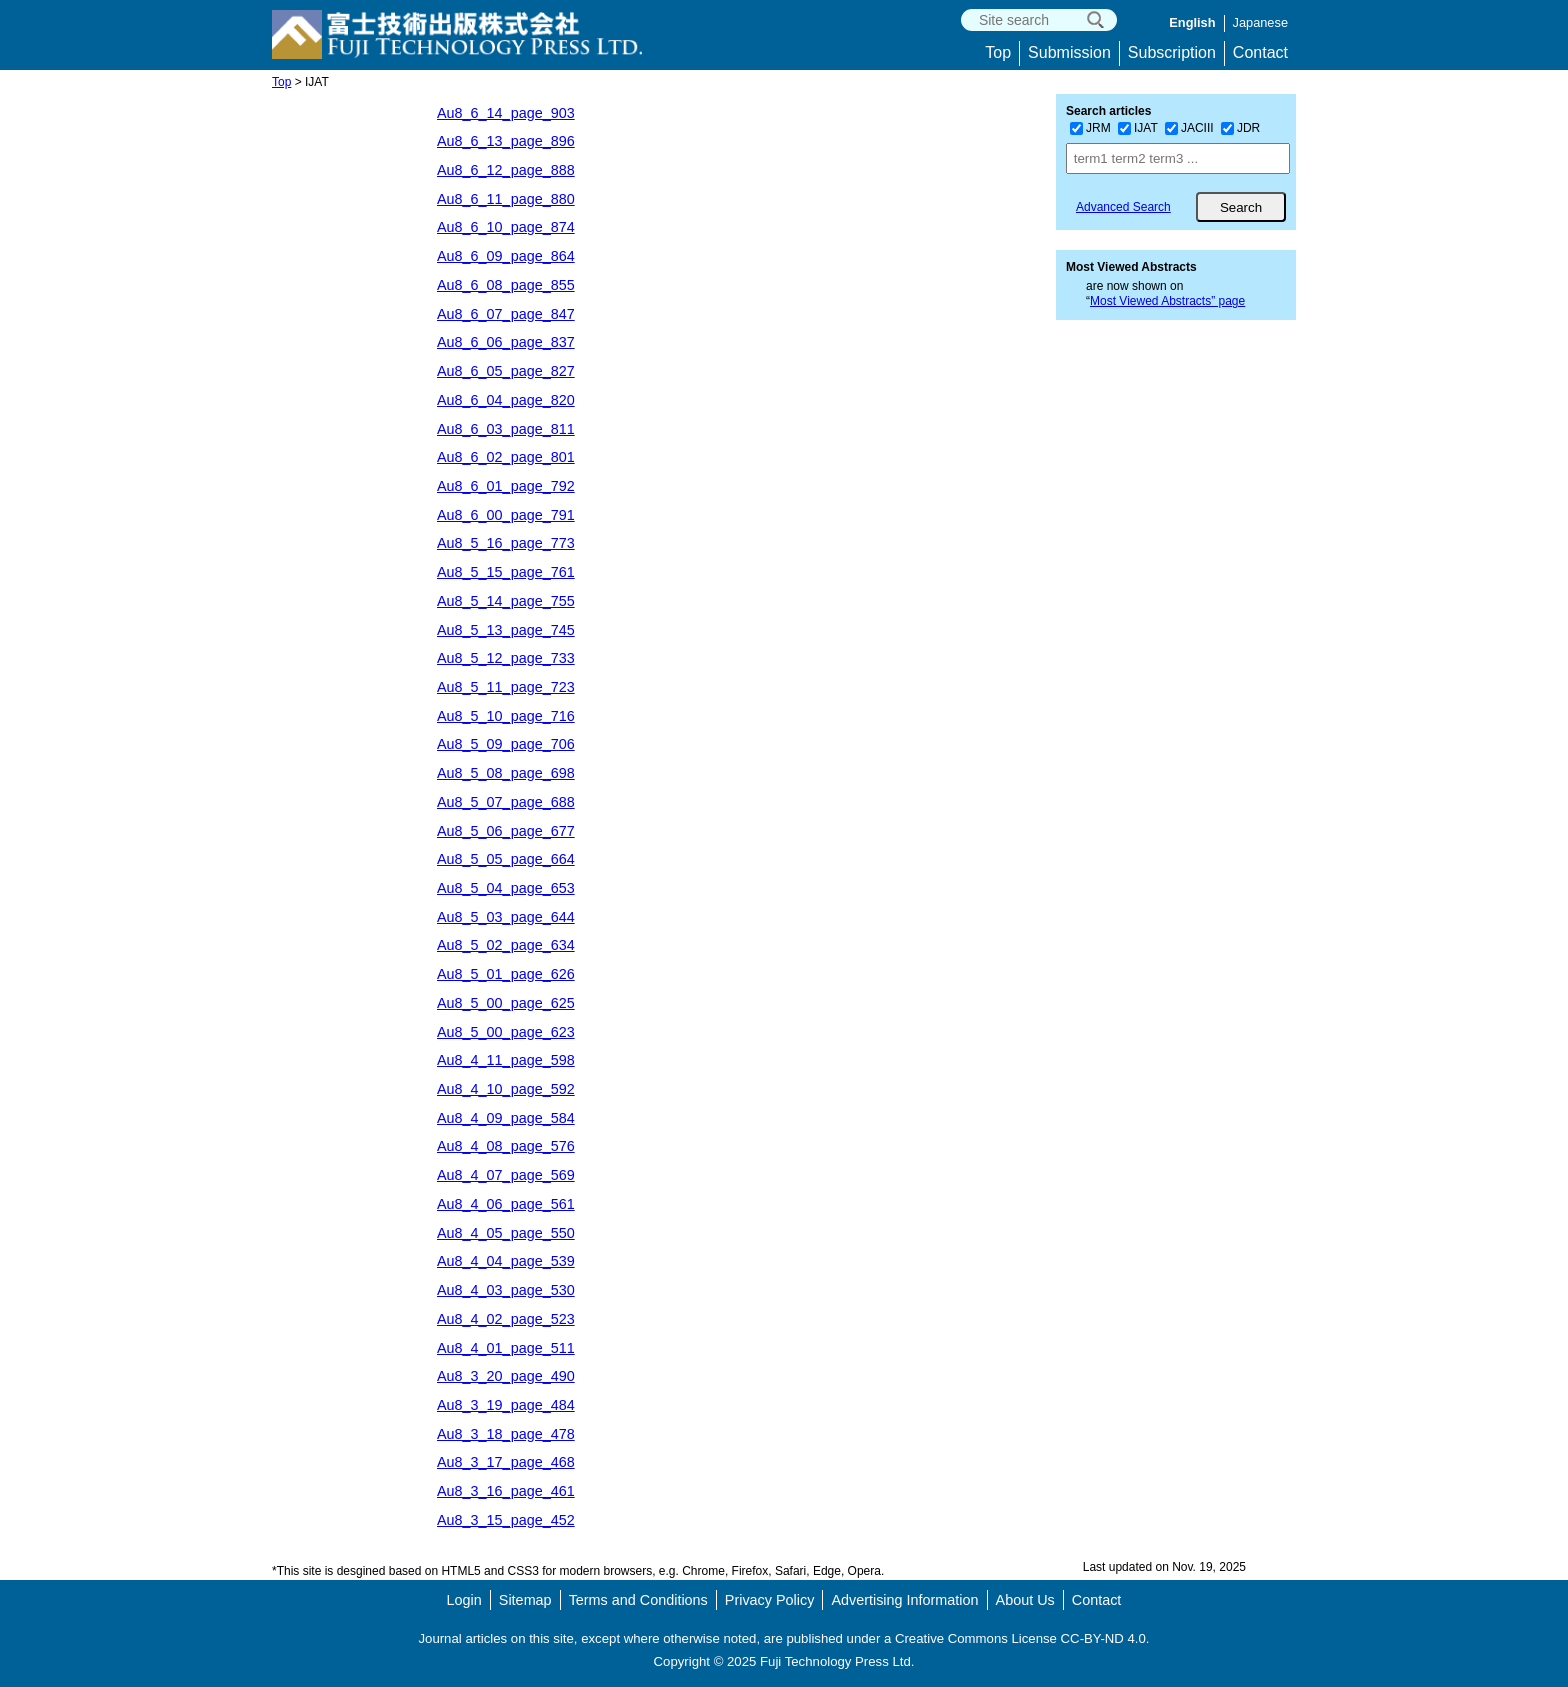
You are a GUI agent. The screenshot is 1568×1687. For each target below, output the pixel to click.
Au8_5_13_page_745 (506, 630)
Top (998, 52)
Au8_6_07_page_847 (506, 314)
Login (464, 1600)
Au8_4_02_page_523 (506, 1319)
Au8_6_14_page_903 (506, 113)
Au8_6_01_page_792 (506, 486)
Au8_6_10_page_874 (506, 227)
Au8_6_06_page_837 (506, 342)
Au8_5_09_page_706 (506, 744)
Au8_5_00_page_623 (506, 1032)
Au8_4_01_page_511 (506, 1348)
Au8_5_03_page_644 (506, 917)
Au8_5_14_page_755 (506, 601)
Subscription (1172, 52)
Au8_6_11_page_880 (506, 199)
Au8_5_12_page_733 (506, 658)
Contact (1260, 52)
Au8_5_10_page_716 (506, 716)
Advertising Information (904, 1600)
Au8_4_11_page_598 (506, 1060)
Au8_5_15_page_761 (506, 572)
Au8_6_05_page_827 (506, 371)
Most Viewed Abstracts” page (1167, 301)
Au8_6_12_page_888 (506, 170)
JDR (1240, 128)
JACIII (1189, 128)
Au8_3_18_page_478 (506, 1434)
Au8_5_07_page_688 (506, 802)
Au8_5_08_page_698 (506, 773)
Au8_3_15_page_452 (506, 1520)
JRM (1090, 128)
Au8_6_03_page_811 (506, 429)
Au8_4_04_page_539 (506, 1261)
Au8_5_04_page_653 (506, 888)
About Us (1025, 1600)
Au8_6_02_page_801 (506, 457)
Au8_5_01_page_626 (506, 974)
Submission (1069, 52)
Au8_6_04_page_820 (506, 400)
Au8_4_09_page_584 (506, 1118)
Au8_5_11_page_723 (506, 687)
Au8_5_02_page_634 (506, 945)
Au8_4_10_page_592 (506, 1089)
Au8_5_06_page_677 (506, 831)
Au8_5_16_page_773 (506, 543)
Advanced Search (1123, 207)
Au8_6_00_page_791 (506, 515)
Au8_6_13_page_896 (506, 141)
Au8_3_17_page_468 (506, 1462)
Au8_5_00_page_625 (506, 1003)
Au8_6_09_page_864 (506, 256)
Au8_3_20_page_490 (506, 1376)
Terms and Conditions (638, 1600)
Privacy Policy (770, 1600)
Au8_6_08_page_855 (506, 285)
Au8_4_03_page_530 (506, 1290)
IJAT (1138, 128)
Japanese (1261, 22)
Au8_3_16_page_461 (506, 1491)
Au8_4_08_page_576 (506, 1146)
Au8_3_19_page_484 (506, 1405)
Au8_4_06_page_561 (506, 1204)
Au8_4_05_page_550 (506, 1233)
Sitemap (525, 1600)
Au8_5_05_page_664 (506, 859)
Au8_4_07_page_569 (506, 1175)
